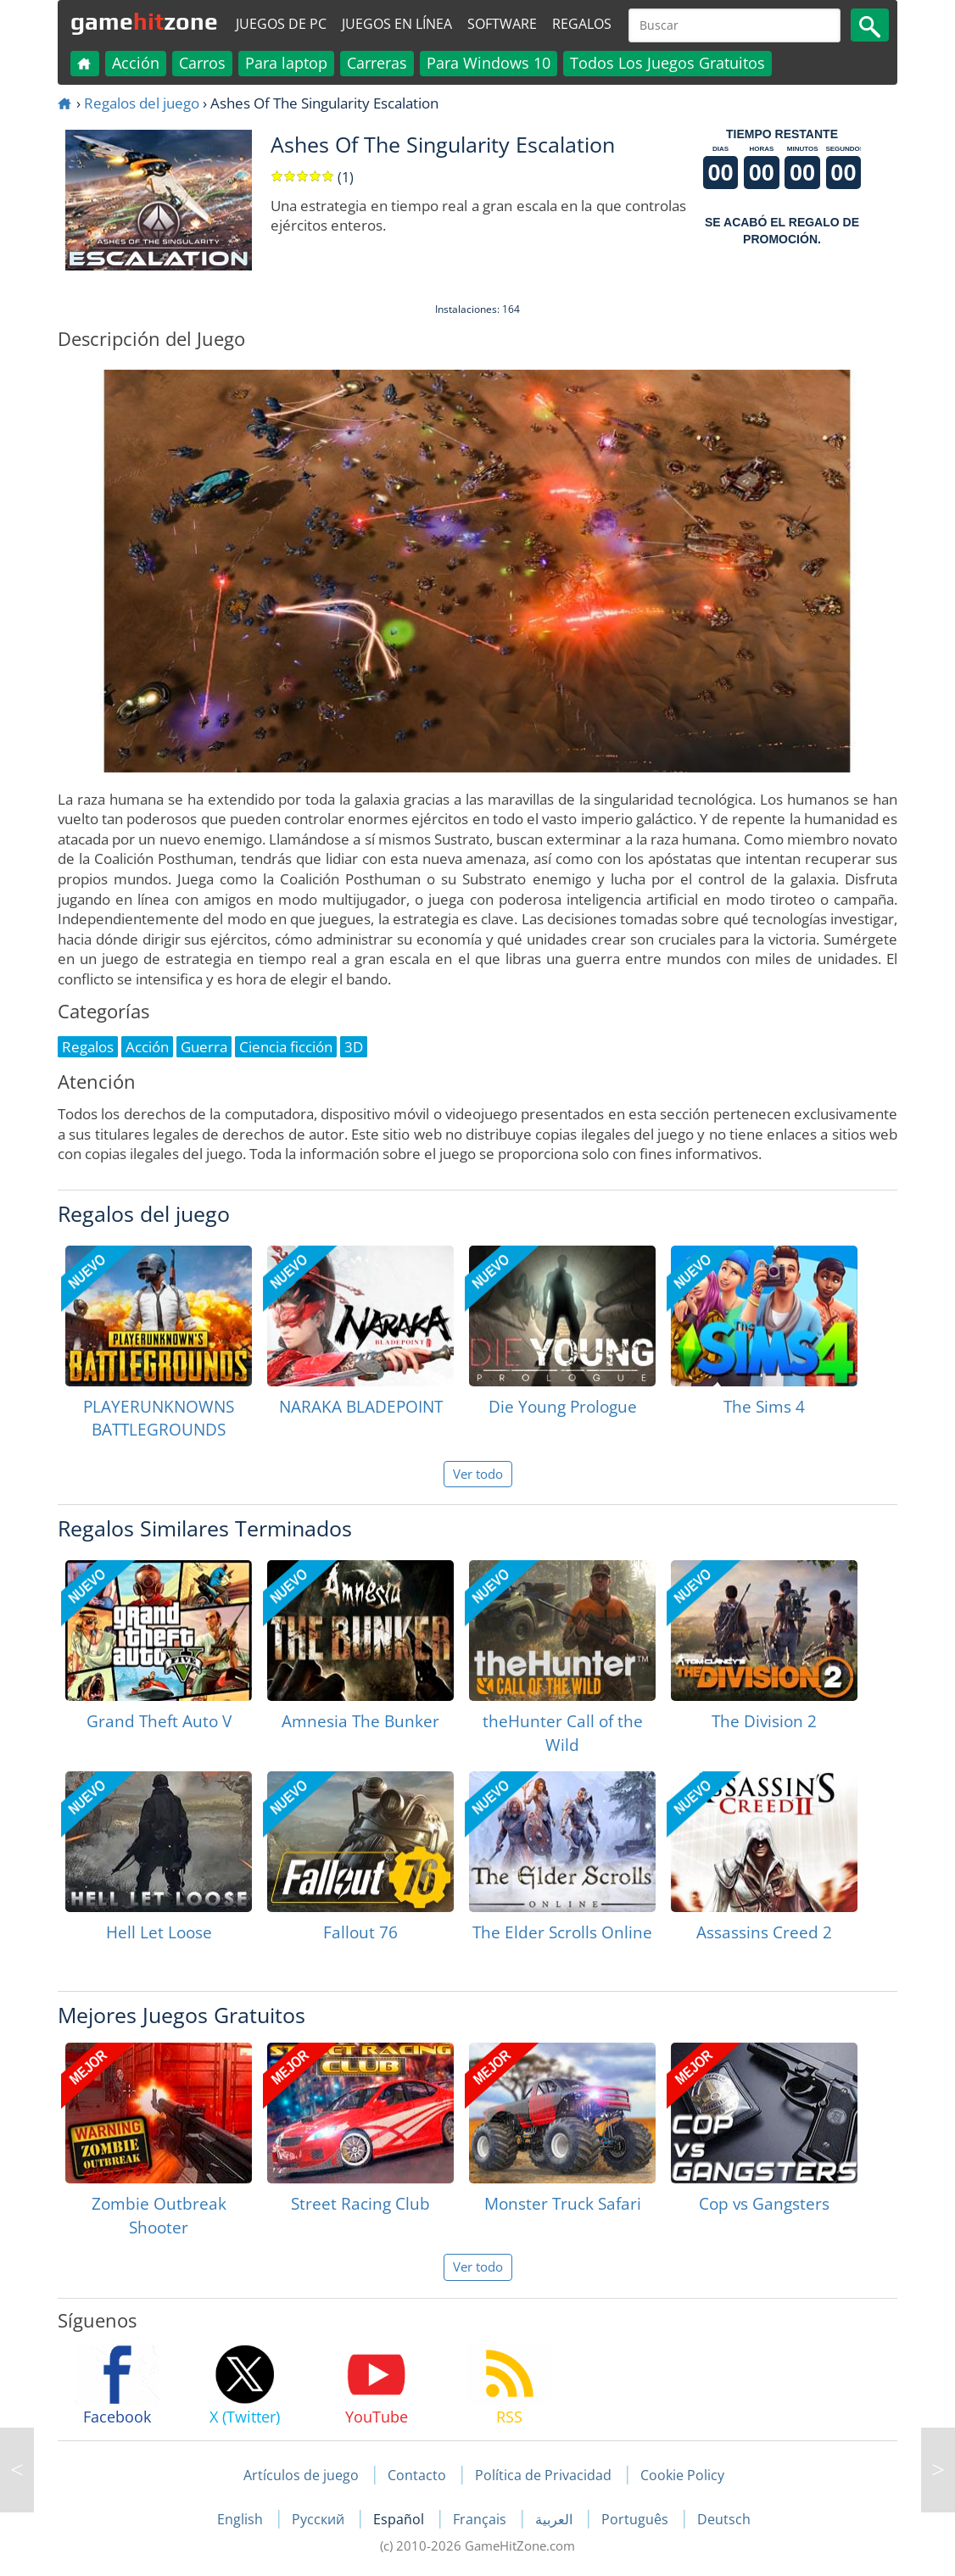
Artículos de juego (301, 2475)
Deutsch (724, 2519)
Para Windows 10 (488, 63)
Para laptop (286, 63)
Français (481, 2519)
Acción (135, 63)
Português (636, 2519)
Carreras (377, 63)
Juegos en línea (397, 23)
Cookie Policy (682, 2475)
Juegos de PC (281, 23)
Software (502, 23)
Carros (202, 63)
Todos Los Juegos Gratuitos (667, 63)
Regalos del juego (141, 103)
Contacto (417, 2475)
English (241, 2519)
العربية (555, 2519)
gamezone (144, 21)
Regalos (582, 23)
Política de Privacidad (543, 2475)
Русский (320, 2519)
